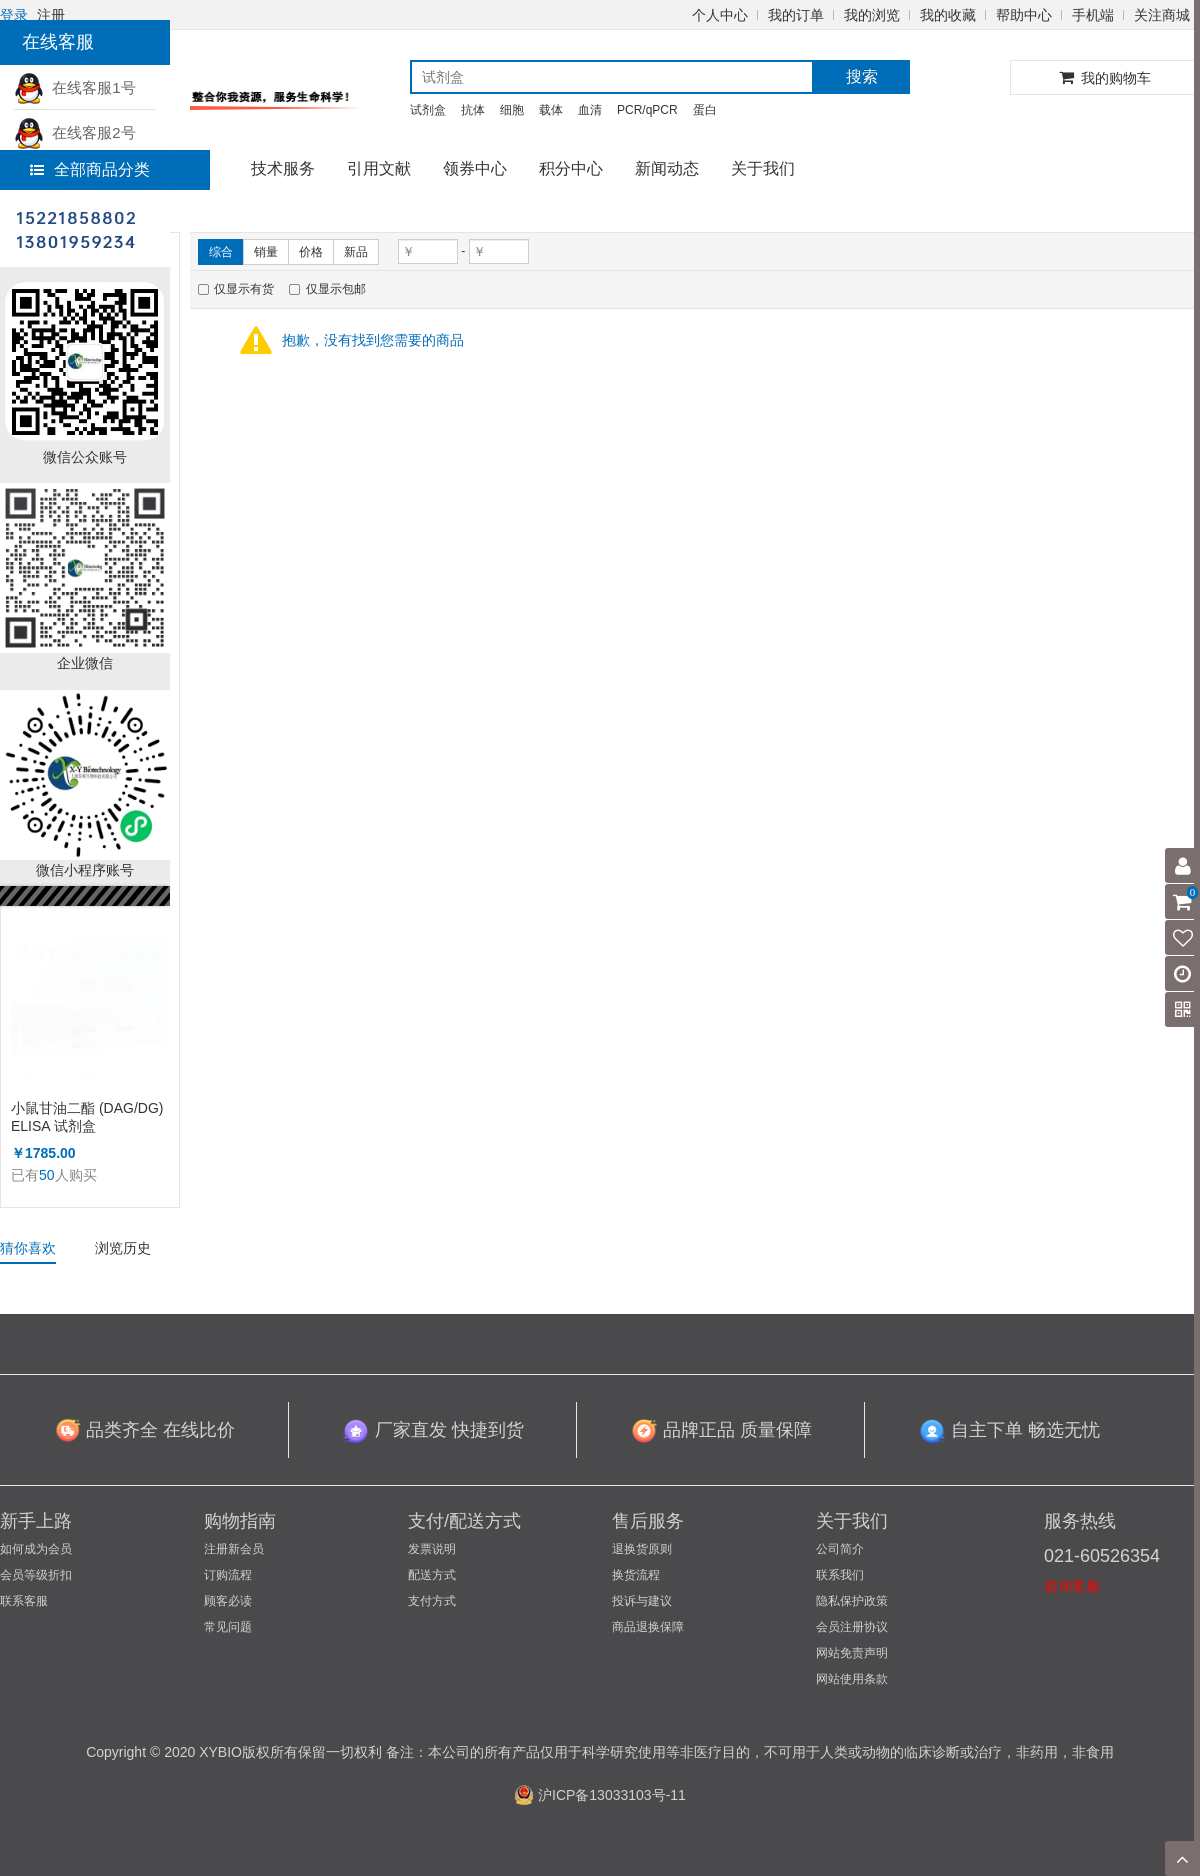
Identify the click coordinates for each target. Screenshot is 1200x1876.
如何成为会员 (36, 1549)
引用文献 (379, 168)
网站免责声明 (852, 1653)
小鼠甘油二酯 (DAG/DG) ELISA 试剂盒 (87, 1117)
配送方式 (432, 1575)
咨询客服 (1072, 1586)
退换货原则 (642, 1549)
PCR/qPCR (647, 110)
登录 (14, 15)
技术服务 (283, 168)
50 (47, 1175)
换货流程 (636, 1575)
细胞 (512, 110)
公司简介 (840, 1549)
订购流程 (228, 1575)
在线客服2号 (75, 132)
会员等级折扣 (36, 1575)
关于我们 (763, 168)
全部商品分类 (90, 169)
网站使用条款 (852, 1679)
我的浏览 (872, 15)
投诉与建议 (642, 1601)
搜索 (862, 76)
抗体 (473, 110)
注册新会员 (234, 1549)
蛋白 (705, 110)
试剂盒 (428, 110)
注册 (51, 15)
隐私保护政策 (852, 1601)
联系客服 (24, 1601)
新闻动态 (667, 168)
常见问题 (228, 1627)
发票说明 (432, 1549)
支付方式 (432, 1601)
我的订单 (796, 15)
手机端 (1093, 15)
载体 (551, 110)
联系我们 (840, 1575)
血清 (590, 110)
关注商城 (1162, 15)
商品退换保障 (648, 1627)
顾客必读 (228, 1601)
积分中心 (571, 168)
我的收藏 (948, 15)
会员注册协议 (852, 1627)
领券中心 (475, 168)
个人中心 (720, 15)
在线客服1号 (75, 87)
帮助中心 (1024, 15)
